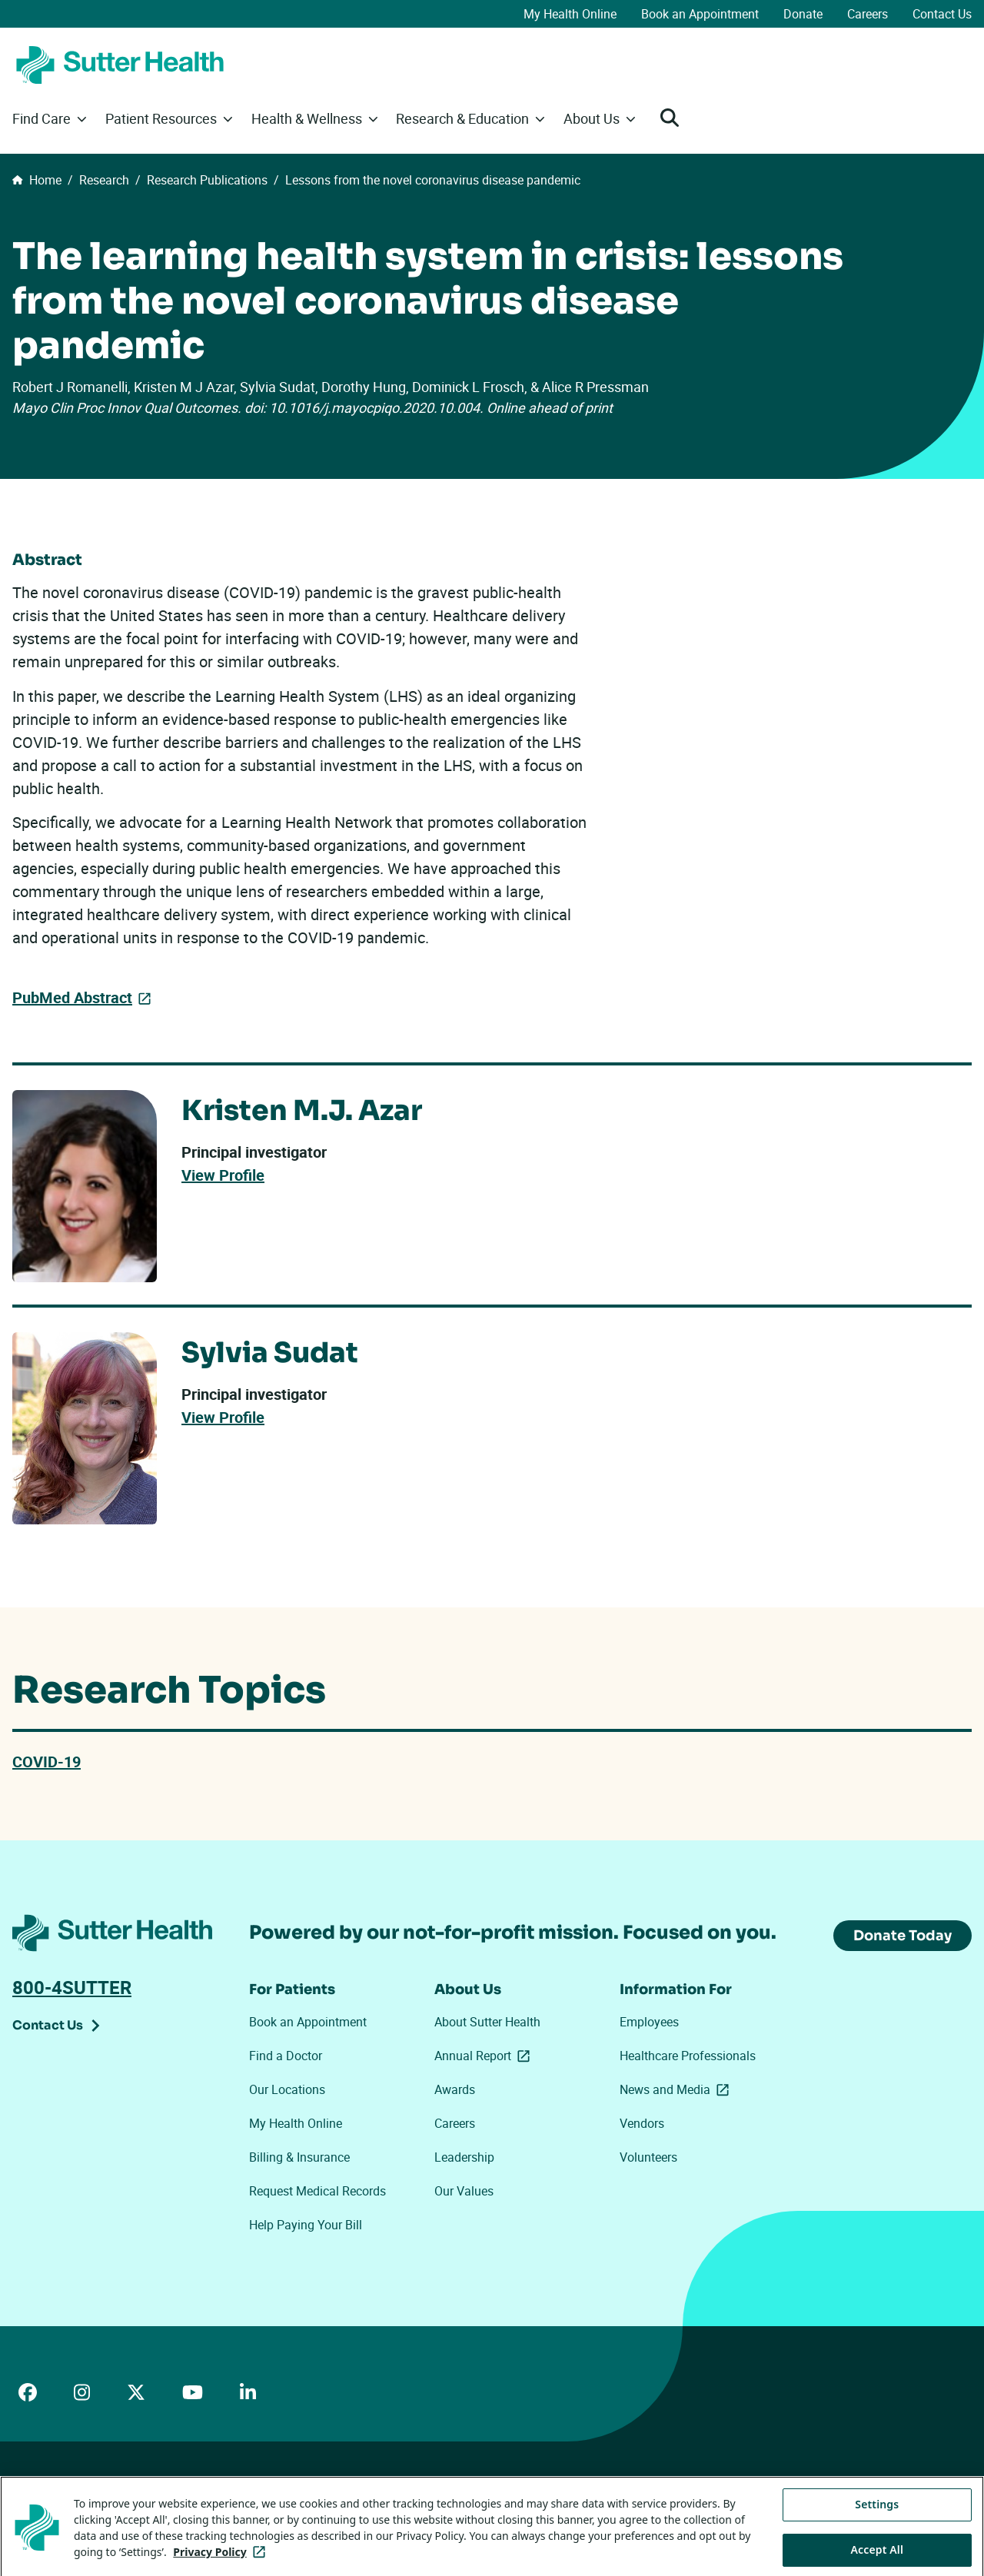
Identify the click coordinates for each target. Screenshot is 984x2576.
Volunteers (648, 2157)
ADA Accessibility (53, 2500)
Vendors (642, 2123)
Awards (454, 2089)
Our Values (464, 2190)
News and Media (677, 2089)
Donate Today (902, 1935)
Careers (867, 13)
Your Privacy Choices (361, 2501)
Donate (803, 13)
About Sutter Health (487, 2021)
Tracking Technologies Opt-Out (516, 2499)
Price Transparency (154, 2500)
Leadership (464, 2157)
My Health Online (570, 13)
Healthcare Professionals (688, 2055)
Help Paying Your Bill (305, 2224)
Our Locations (287, 2089)
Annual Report (485, 2055)
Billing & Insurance (299, 2157)
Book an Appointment (700, 13)
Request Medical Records (317, 2190)
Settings (877, 2548)
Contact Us (942, 13)
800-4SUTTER (71, 1987)
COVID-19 (46, 1761)
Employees (649, 2021)
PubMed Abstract (72, 997)
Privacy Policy (247, 2500)
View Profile (222, 1175)
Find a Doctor (285, 2055)
